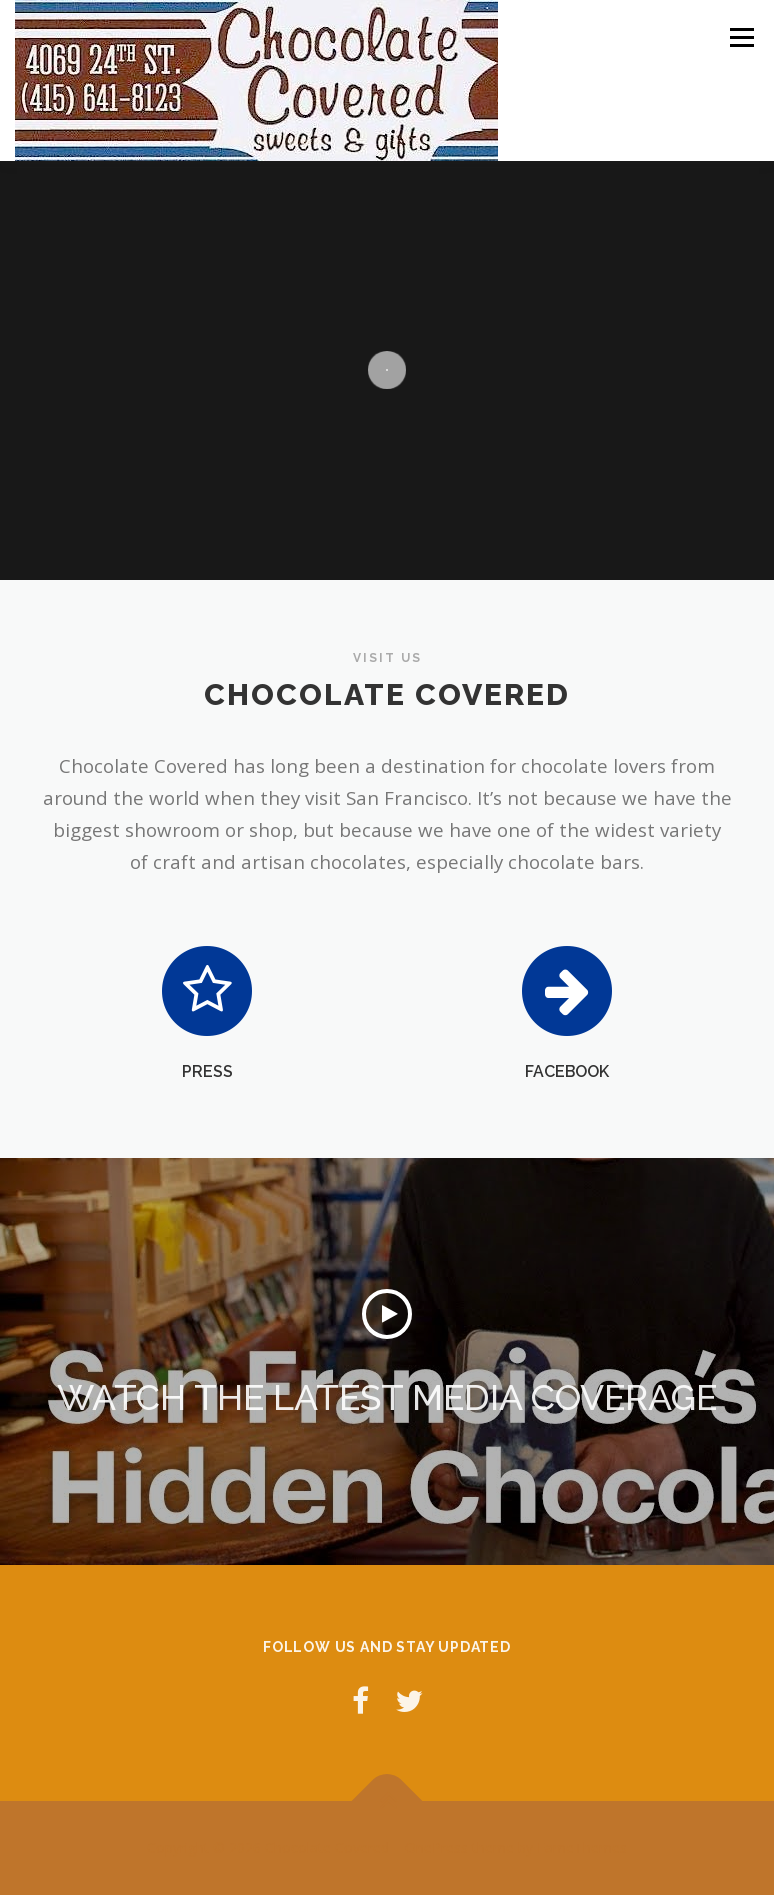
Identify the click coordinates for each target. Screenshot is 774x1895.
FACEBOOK (567, 1071)
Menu (741, 37)
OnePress (436, 1847)
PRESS (207, 1071)
